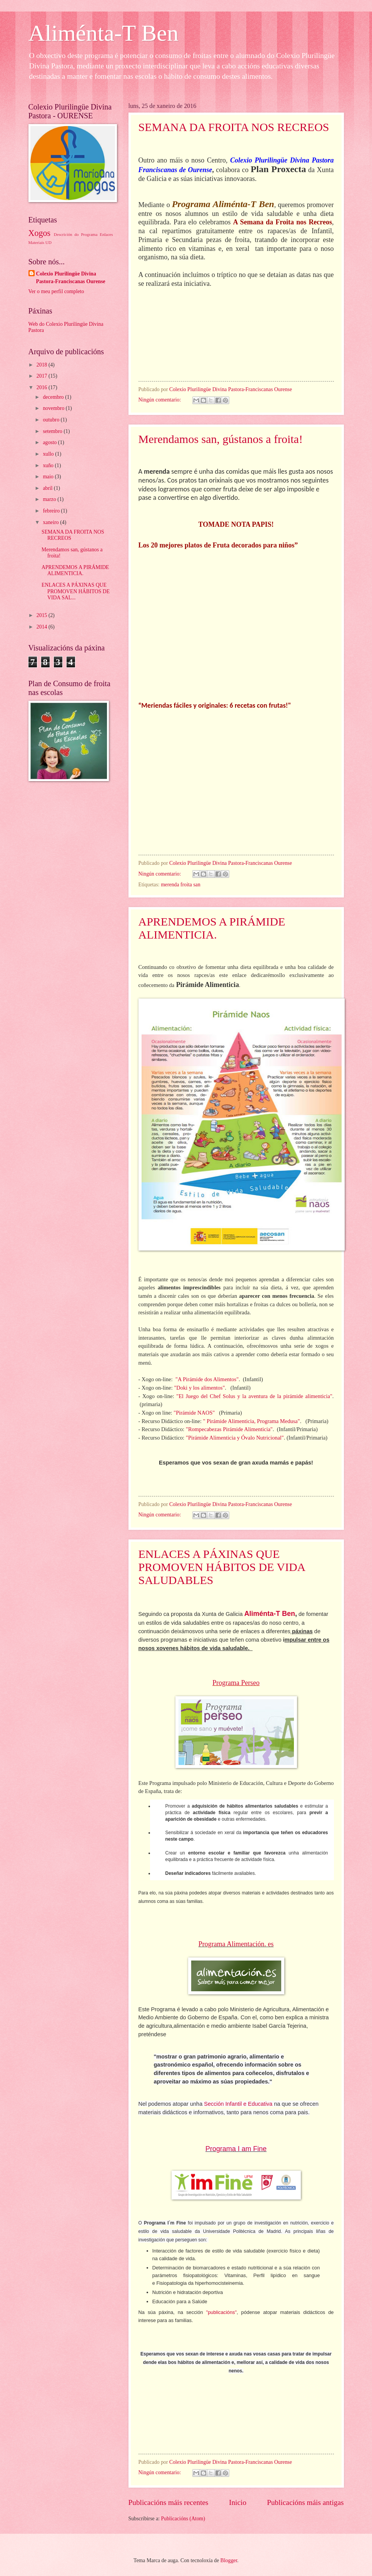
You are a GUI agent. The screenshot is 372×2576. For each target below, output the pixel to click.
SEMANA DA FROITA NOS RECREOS (233, 127)
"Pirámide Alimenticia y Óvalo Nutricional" (234, 1438)
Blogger (228, 2560)
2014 (42, 627)
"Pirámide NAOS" (194, 1413)
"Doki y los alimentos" (199, 1388)
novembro (54, 408)
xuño (49, 465)
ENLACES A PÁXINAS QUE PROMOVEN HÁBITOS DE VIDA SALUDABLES (221, 1567)
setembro (53, 431)
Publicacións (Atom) (183, 2518)
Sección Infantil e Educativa (238, 2104)
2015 (42, 615)
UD (48, 242)
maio (49, 476)
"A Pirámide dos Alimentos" (206, 1379)
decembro (54, 397)
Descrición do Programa (75, 234)
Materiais (36, 242)
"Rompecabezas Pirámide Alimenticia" (229, 1429)
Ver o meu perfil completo (56, 291)
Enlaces (106, 234)
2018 (42, 365)
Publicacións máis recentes (168, 2502)
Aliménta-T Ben (103, 33)
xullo (49, 454)
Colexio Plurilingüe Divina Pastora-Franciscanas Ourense (70, 277)
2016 (42, 387)
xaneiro (51, 522)
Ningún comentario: (160, 400)
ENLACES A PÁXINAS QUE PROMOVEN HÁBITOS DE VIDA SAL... (76, 591)
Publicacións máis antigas (305, 2502)
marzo (50, 499)
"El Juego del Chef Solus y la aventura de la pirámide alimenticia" (254, 1396)
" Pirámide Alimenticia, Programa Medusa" (251, 1421)
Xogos (39, 233)
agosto (50, 442)
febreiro (52, 511)
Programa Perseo (235, 1683)
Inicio (237, 2502)
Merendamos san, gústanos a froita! (220, 439)
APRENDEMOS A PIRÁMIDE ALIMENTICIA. (211, 928)
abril (48, 488)
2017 (42, 376)
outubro (51, 420)
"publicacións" (221, 2312)
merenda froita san (180, 884)
